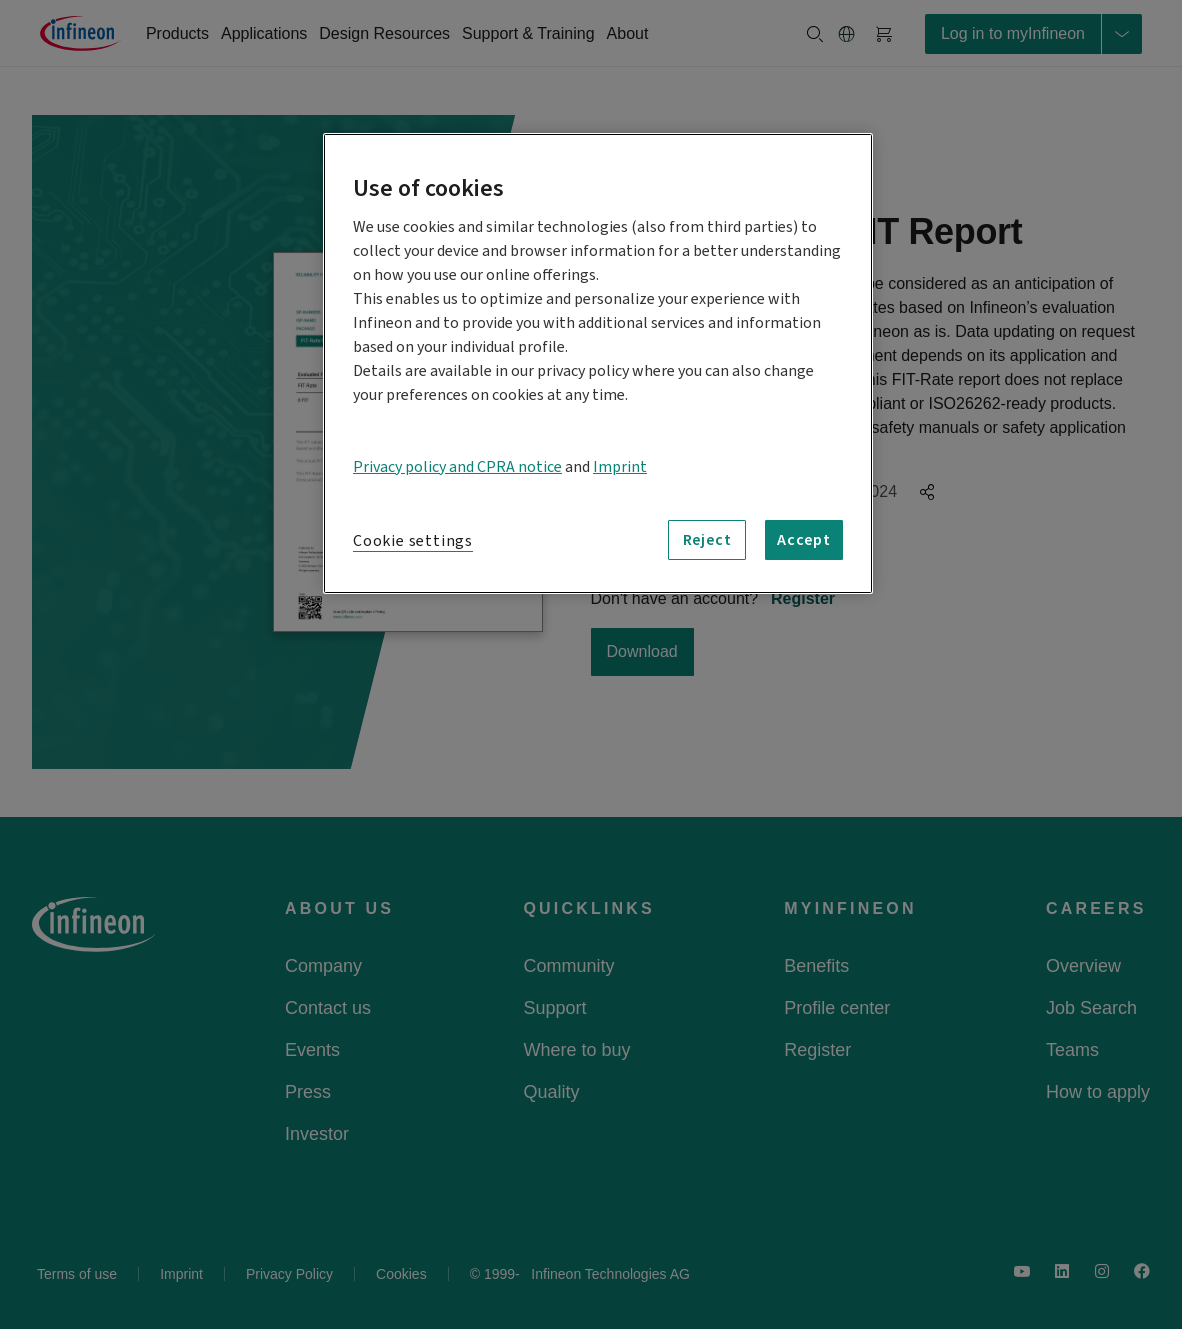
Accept (804, 540)
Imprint (620, 467)
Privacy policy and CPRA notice (457, 467)
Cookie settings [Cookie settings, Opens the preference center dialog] (413, 541)
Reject (707, 540)
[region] (598, 363)
